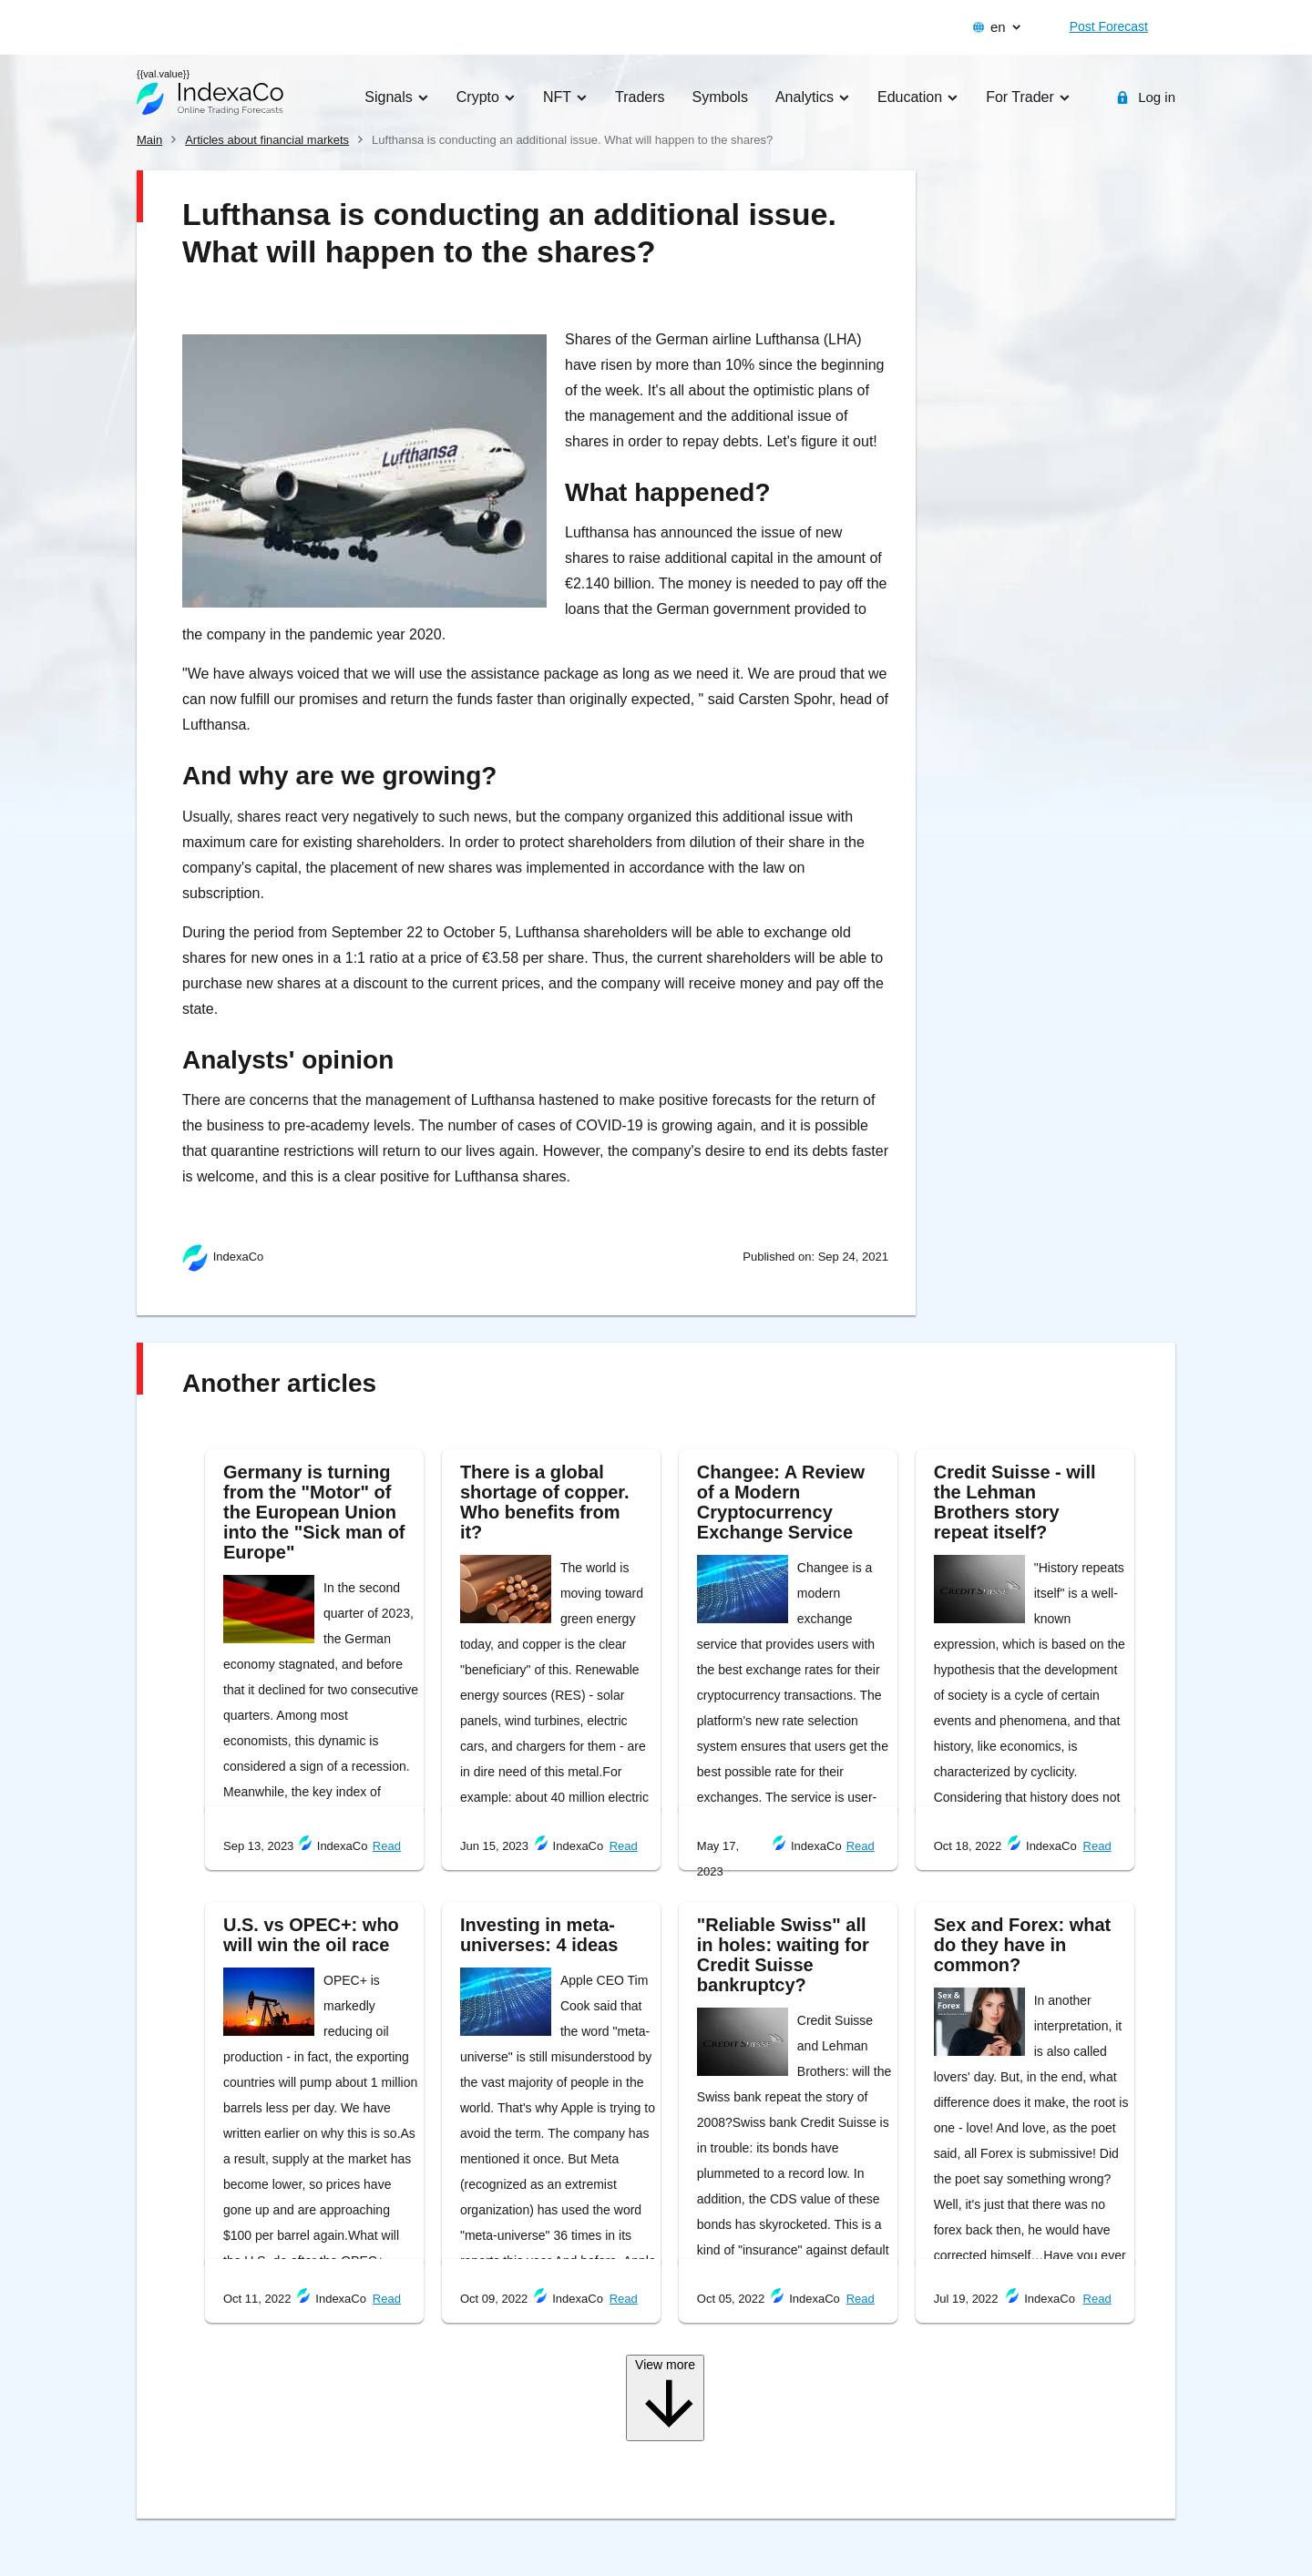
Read (387, 1846)
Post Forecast (1109, 26)
